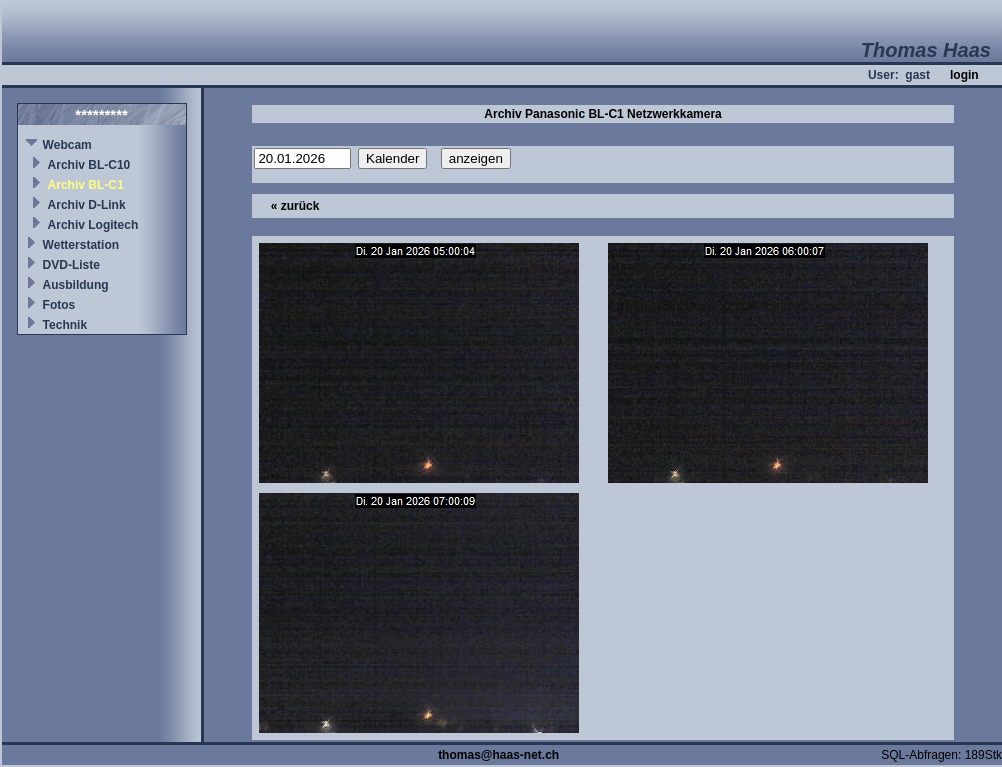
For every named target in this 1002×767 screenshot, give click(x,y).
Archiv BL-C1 (86, 185)
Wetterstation (81, 245)
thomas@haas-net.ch (498, 755)
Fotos (59, 305)
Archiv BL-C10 (89, 165)
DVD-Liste (71, 265)
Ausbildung (76, 285)
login (964, 75)
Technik (65, 325)
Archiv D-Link (87, 205)
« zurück (295, 206)
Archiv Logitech (93, 225)
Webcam (67, 145)
